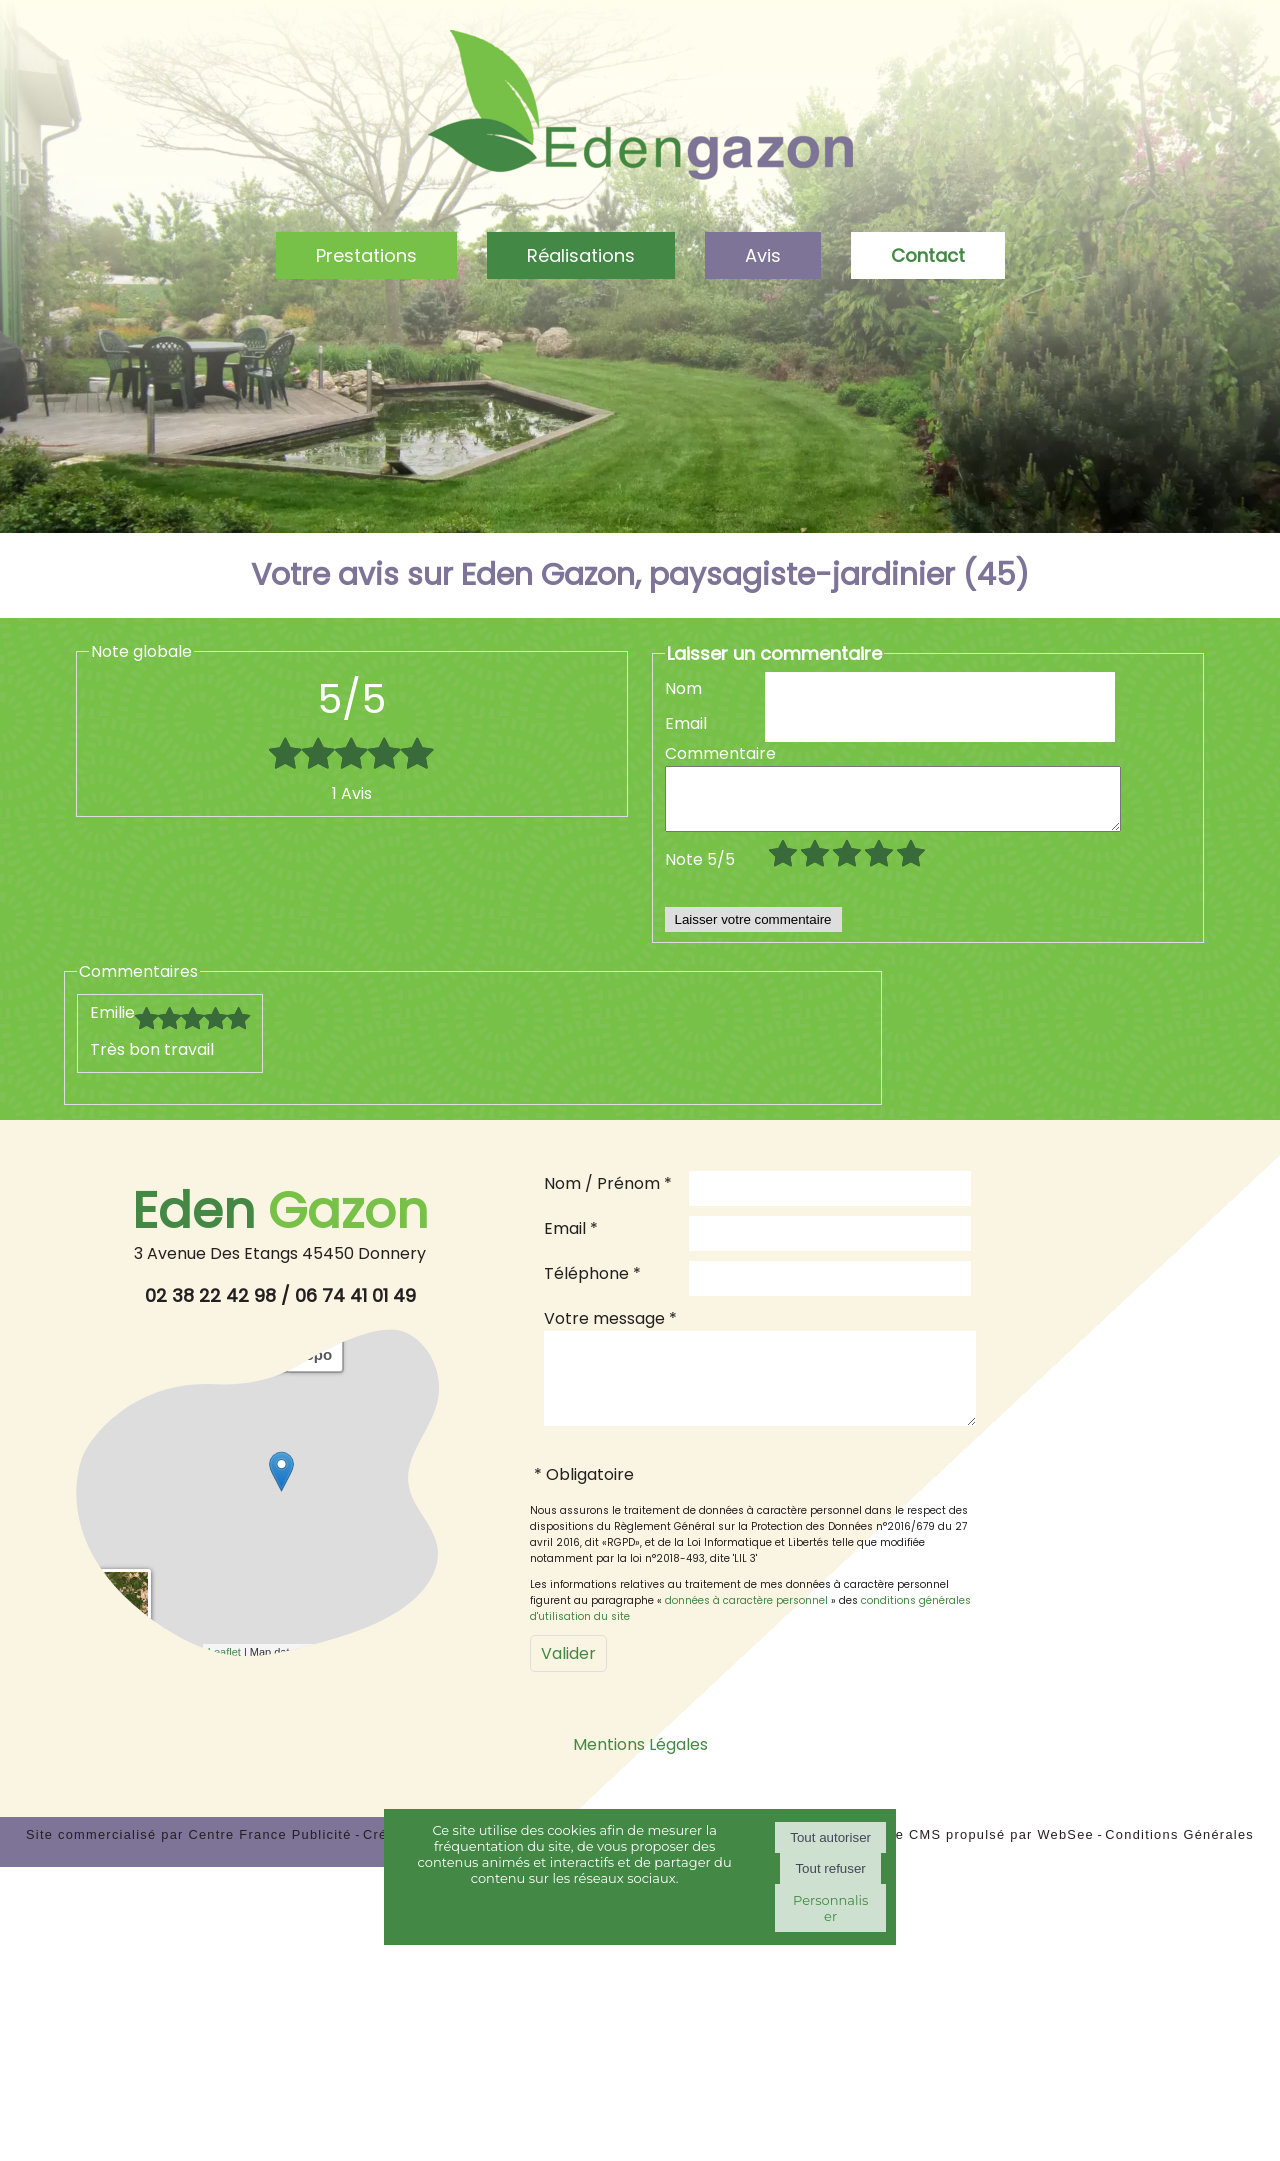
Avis (763, 255)
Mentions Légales (640, 1771)
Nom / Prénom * (608, 1195)
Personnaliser (830, 1908)
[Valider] (568, 1680)
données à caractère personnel (746, 1627)
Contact (928, 255)
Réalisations (581, 255)
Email (686, 723)
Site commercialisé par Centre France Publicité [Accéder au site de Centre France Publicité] (189, 1861)
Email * (571, 1240)
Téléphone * (592, 1285)
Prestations (366, 255)
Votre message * (610, 1330)
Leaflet (224, 1664)
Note (700, 871)
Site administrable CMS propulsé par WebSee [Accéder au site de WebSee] (936, 1861)
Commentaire (715, 753)
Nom (683, 688)
